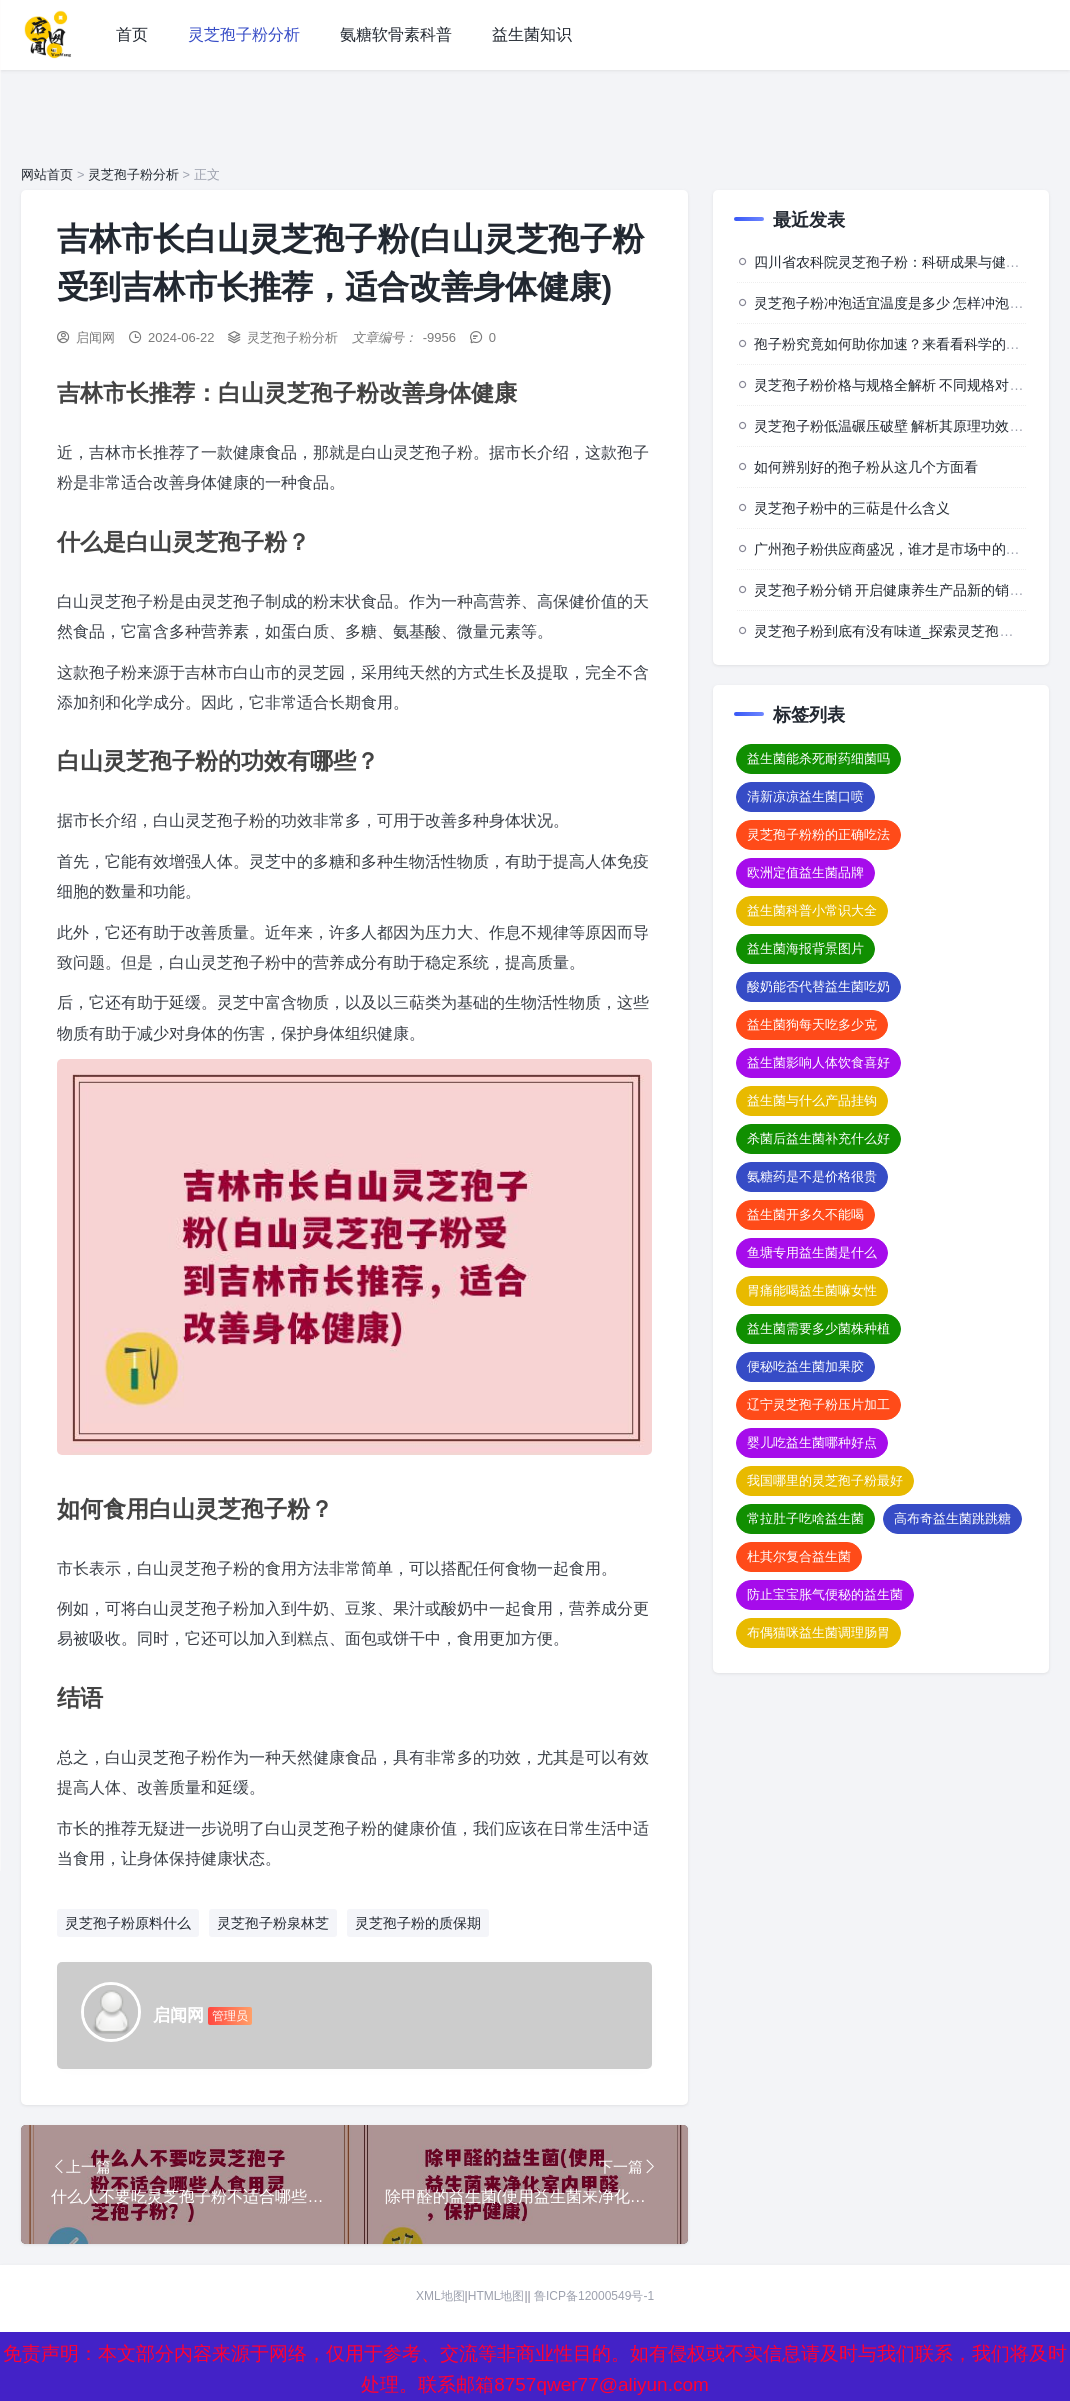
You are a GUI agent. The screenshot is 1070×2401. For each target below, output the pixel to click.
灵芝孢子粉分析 (244, 34)
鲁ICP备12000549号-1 (594, 2297)
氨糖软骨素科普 (396, 34)
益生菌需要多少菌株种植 (818, 1328)
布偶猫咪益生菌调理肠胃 (818, 1632)
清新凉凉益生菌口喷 (805, 796)
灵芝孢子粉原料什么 (128, 1923)
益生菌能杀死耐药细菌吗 (818, 758)
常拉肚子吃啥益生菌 (805, 1518)
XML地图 (440, 2297)
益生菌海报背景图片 (805, 948)
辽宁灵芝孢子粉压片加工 (818, 1404)
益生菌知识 (532, 34)
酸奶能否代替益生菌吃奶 (818, 986)
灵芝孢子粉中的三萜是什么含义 (852, 508)
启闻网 (95, 337)
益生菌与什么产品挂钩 (812, 1100)
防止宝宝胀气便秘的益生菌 (825, 1594)
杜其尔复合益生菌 (799, 1556)
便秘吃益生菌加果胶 (805, 1366)
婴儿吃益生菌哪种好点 (812, 1442)
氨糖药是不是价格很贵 (812, 1176)
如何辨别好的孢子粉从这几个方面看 (866, 467)
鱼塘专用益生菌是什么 (812, 1252)
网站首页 (47, 174)
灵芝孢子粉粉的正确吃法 (818, 834)
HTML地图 (496, 2297)
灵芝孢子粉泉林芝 (273, 1923)
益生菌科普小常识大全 (812, 910)
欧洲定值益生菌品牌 (805, 872)
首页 (132, 34)
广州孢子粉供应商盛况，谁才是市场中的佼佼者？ (908, 549)
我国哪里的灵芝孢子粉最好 (825, 1480)
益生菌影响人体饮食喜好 (818, 1062)
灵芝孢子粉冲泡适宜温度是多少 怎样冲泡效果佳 (903, 303)
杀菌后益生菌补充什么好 (818, 1138)
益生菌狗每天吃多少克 (812, 1024)
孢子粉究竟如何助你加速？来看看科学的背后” (896, 344)
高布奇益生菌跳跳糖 (952, 1518)
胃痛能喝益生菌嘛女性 (812, 1290)
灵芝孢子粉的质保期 (418, 1923)
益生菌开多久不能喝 (805, 1214)
